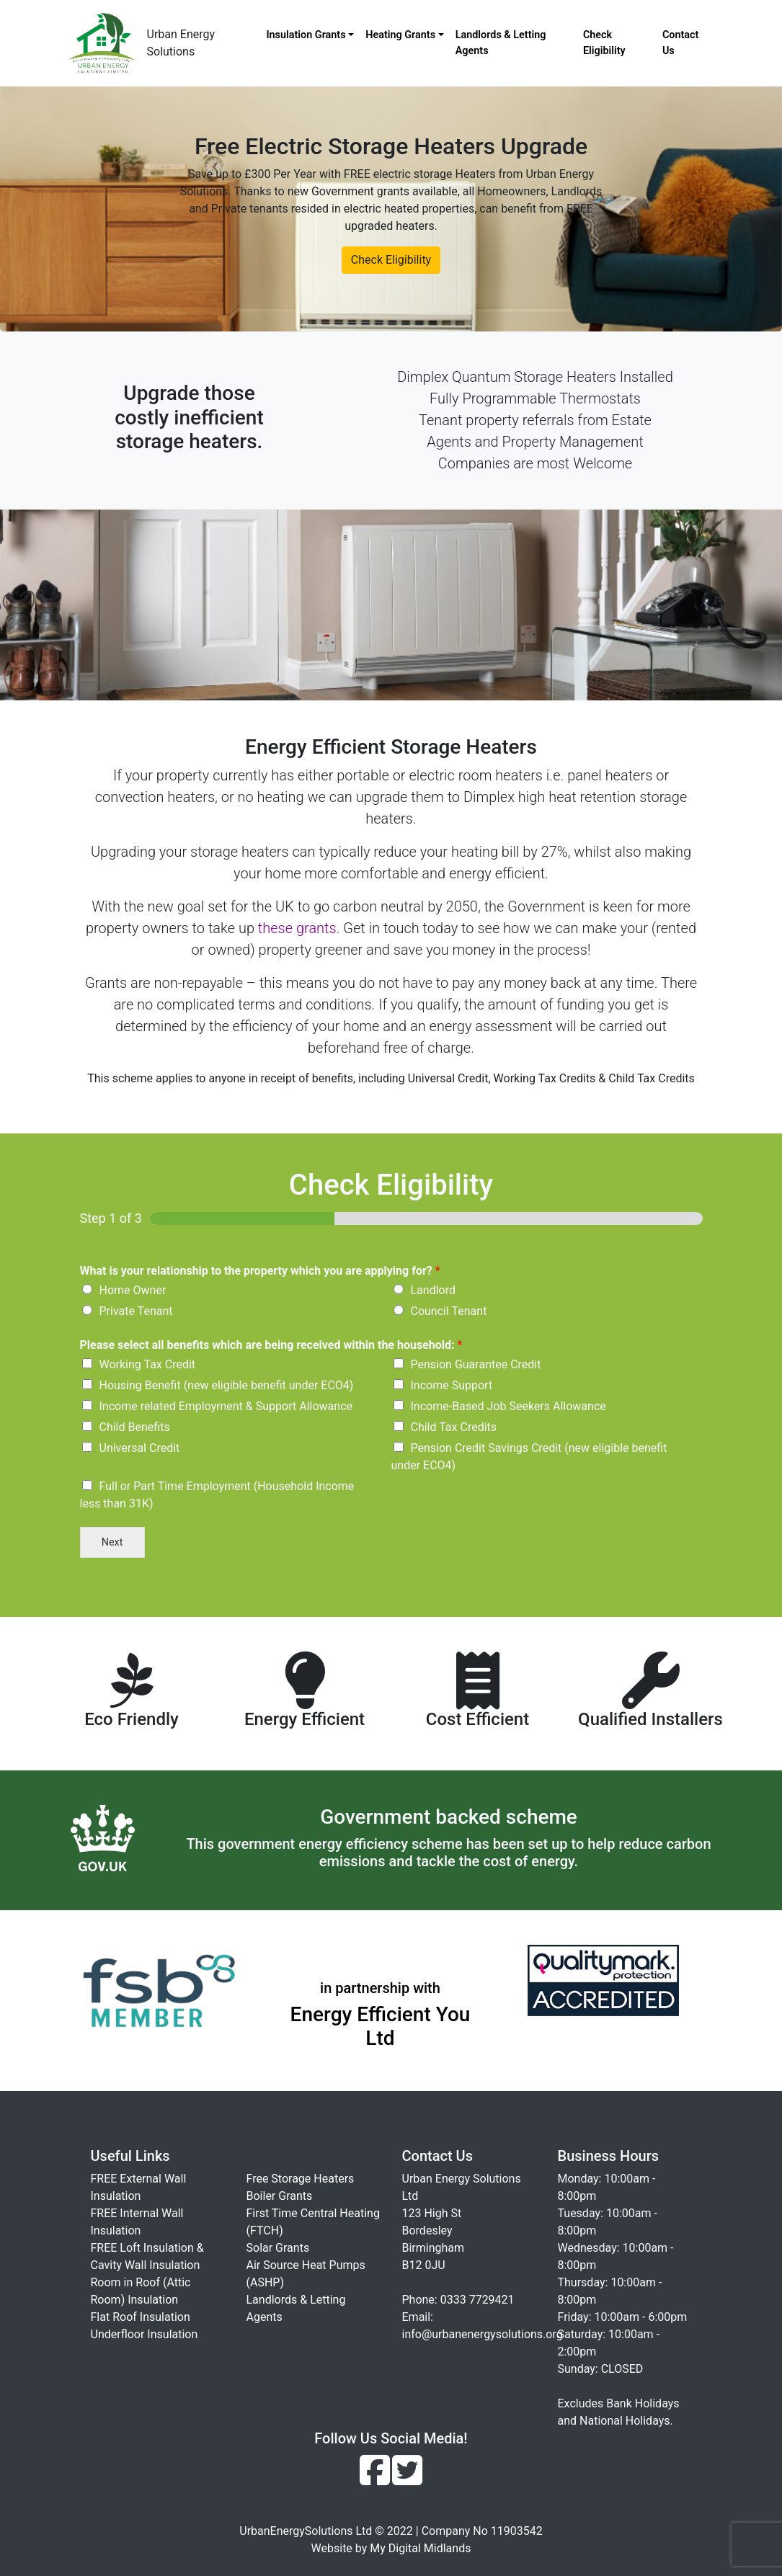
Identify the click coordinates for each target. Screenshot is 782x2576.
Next (112, 1542)
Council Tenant (449, 1311)
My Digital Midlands (420, 2548)
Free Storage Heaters (300, 2178)
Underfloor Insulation (144, 2334)
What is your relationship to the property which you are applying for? (260, 1271)
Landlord (433, 1290)
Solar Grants (278, 2248)
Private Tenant (136, 1311)
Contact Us (680, 43)
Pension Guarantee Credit (476, 1364)
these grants (297, 928)
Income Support (452, 1385)
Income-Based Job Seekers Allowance (508, 1406)
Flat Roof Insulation (140, 2317)
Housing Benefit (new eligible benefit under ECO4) (226, 1385)
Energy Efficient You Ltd (380, 2026)
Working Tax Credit (147, 1364)
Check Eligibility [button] (391, 260)
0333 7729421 (477, 2300)
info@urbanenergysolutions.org (482, 2334)
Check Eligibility (604, 43)
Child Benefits (134, 1427)
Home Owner (132, 1290)
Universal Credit (139, 1448)
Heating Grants (400, 35)
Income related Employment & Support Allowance (225, 1406)
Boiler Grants (279, 2196)
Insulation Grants (305, 35)
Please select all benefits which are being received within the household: (271, 1345)
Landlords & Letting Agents (501, 43)
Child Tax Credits (454, 1427)
